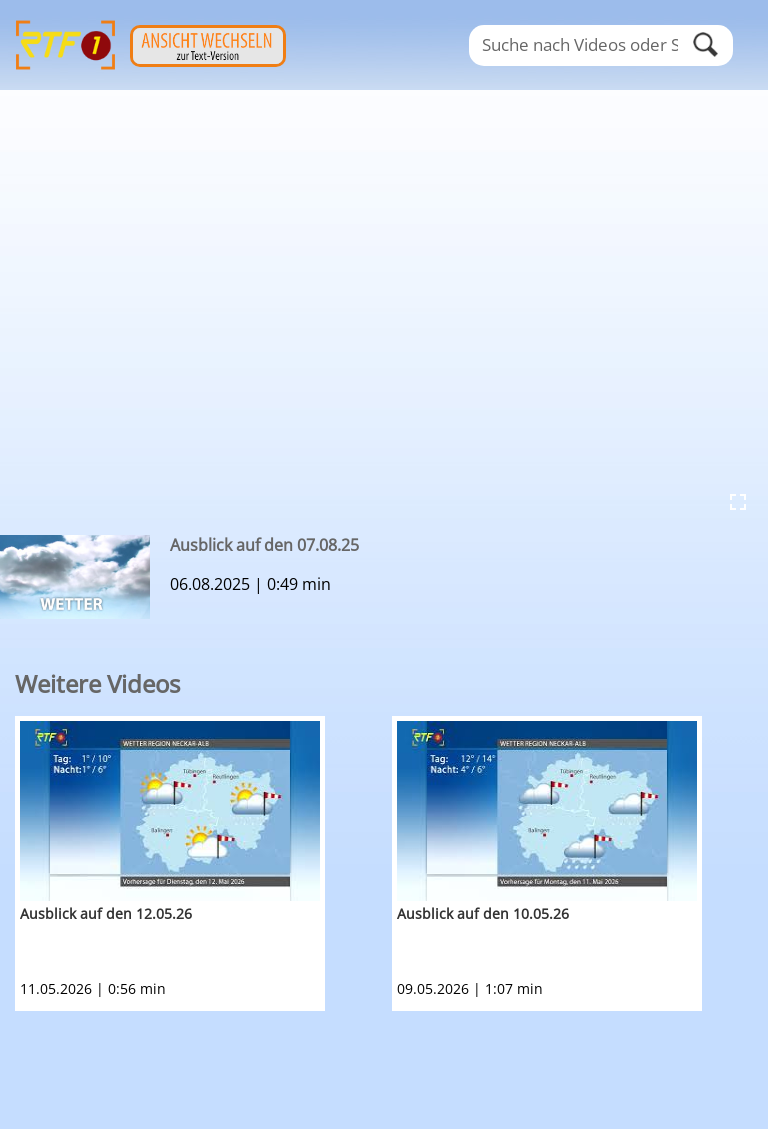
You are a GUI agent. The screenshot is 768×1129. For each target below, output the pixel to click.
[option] (203, 863)
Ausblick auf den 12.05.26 (106, 913)
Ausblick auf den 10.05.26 (483, 913)
